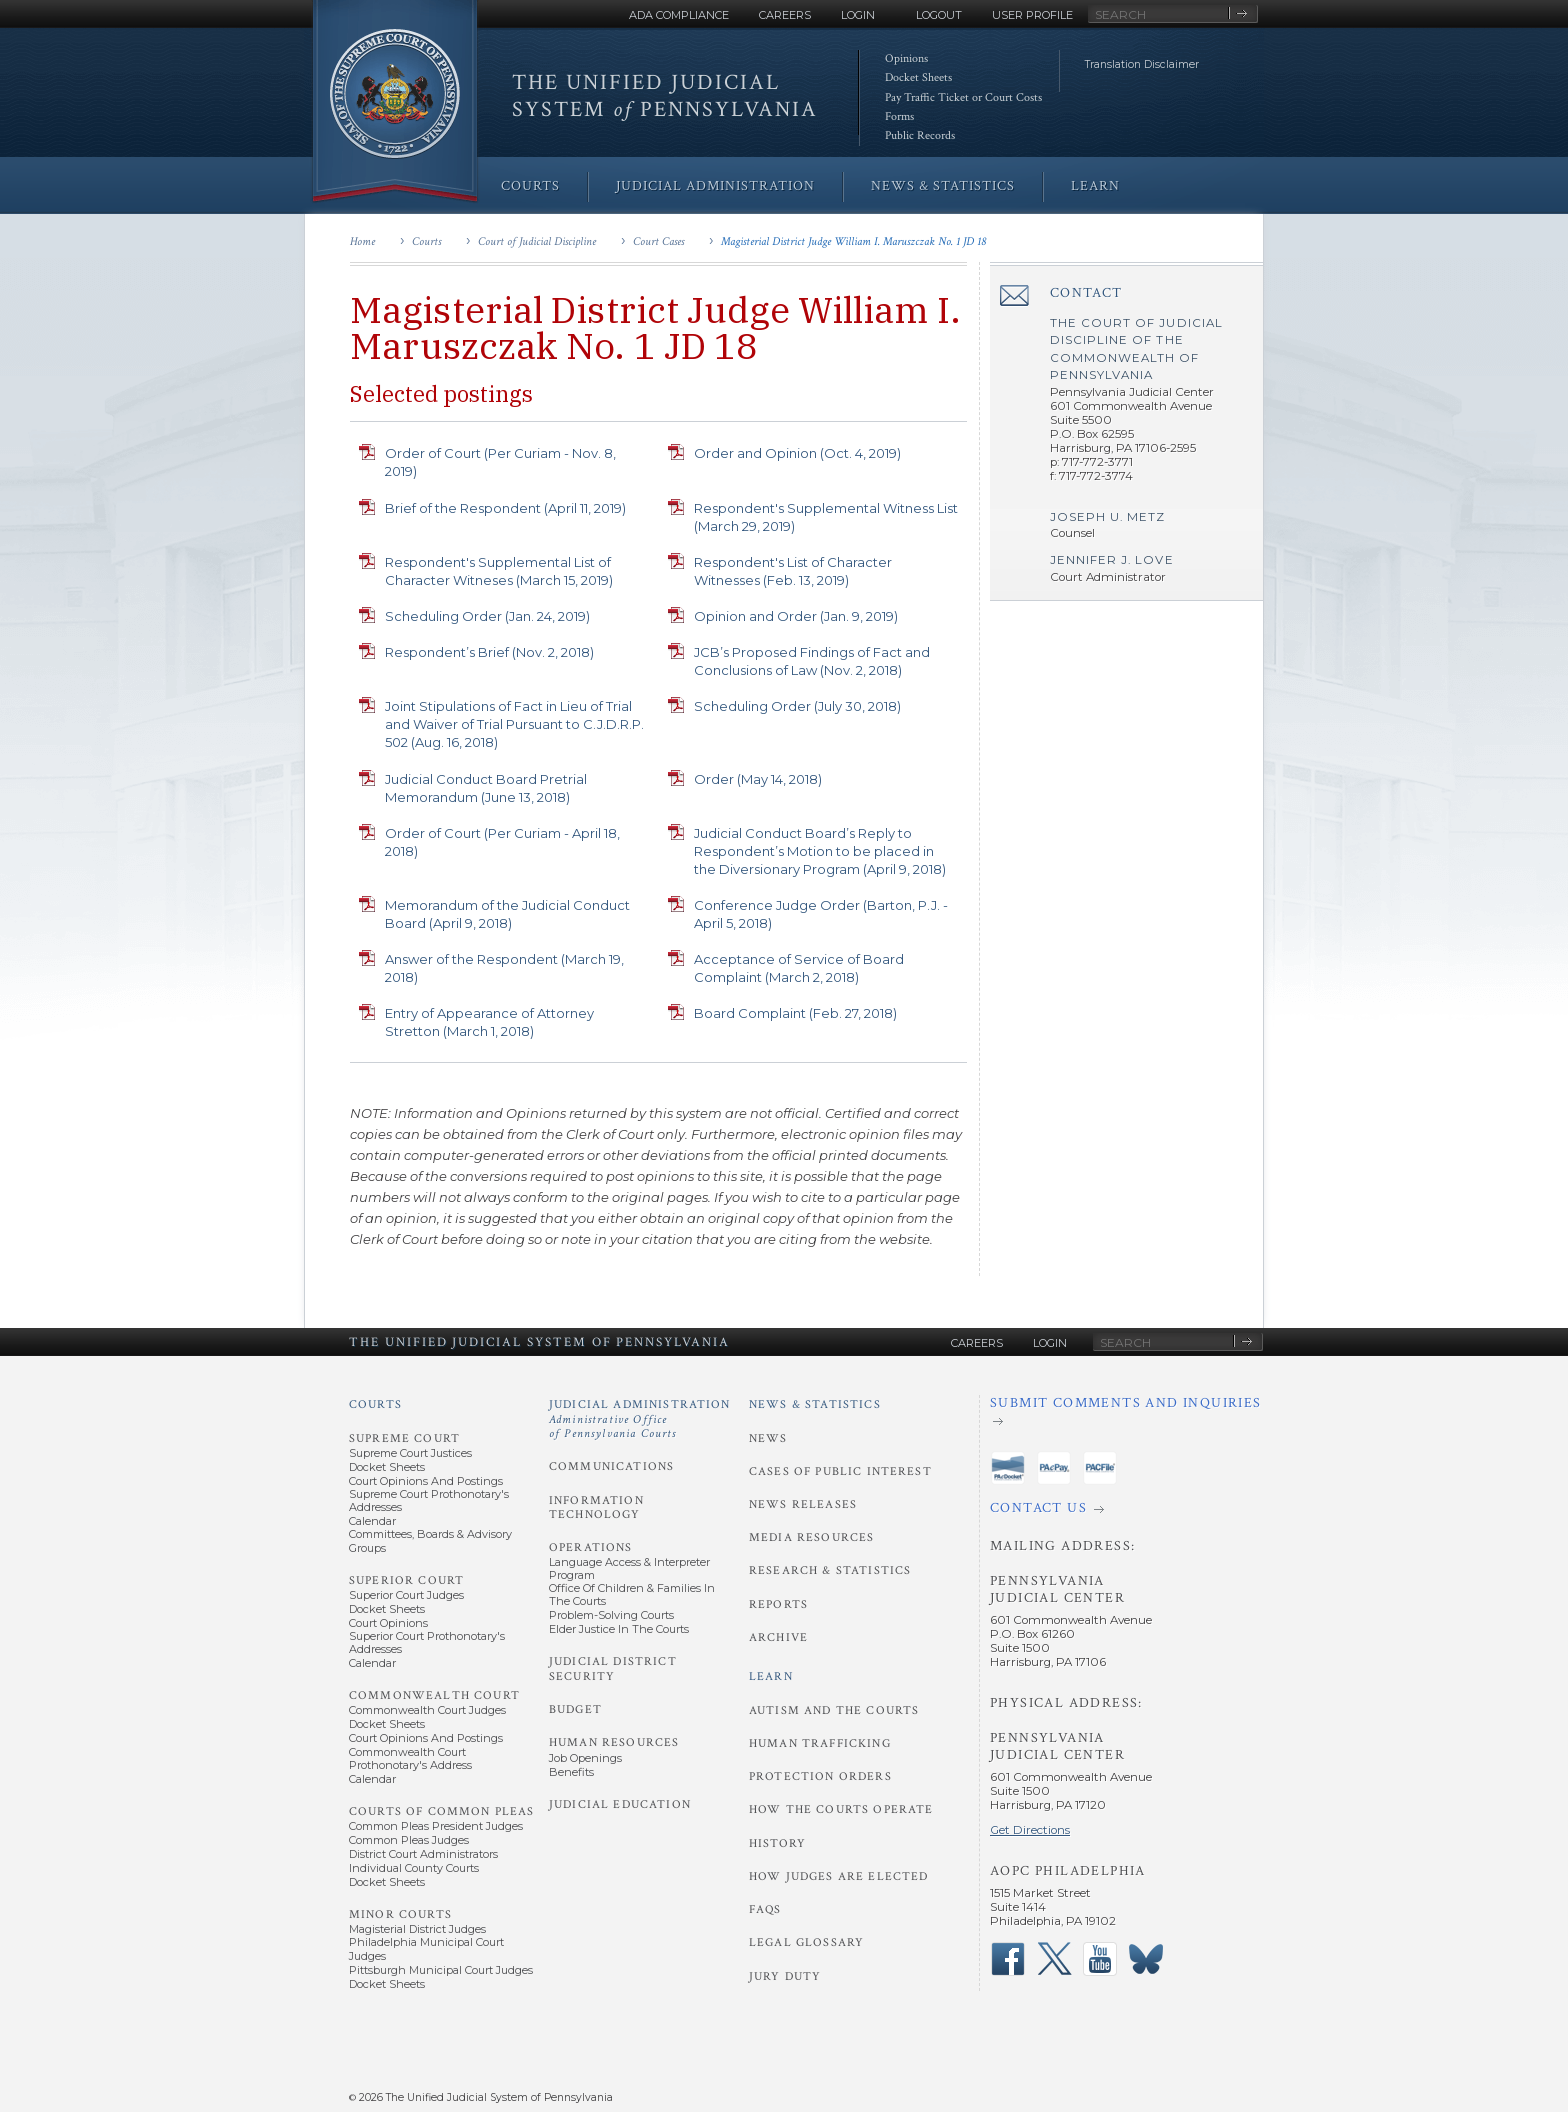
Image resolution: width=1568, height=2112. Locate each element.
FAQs (765, 1909)
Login (858, 15)
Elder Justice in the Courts (619, 1629)
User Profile (1032, 15)
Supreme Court (404, 1438)
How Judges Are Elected (838, 1876)
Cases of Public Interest (840, 1471)
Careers (785, 15)
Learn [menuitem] (1095, 186)
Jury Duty (785, 1976)
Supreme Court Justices (410, 1453)
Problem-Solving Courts (611, 1615)
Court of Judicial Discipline (537, 241)
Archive (778, 1637)
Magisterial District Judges (417, 1929)
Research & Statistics (830, 1570)
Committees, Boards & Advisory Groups (430, 1540)
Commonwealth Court (434, 1695)
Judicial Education (620, 1804)
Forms (899, 116)
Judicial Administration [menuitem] (715, 186)
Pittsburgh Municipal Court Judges (441, 1970)
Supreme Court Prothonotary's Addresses (429, 1500)
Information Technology (596, 1507)
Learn (771, 1676)
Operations (591, 1547)
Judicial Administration (640, 1419)
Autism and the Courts (834, 1710)
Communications (611, 1466)
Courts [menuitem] (530, 186)
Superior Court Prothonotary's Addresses (427, 1642)
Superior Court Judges (406, 1595)
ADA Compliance (679, 15)
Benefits (571, 1772)
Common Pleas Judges (409, 1840)
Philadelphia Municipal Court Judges (426, 1948)
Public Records (920, 135)
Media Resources (811, 1537)
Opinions (906, 58)
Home (362, 241)
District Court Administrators (423, 1854)
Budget (575, 1709)
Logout (939, 15)
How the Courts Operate (841, 1809)
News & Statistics (815, 1404)
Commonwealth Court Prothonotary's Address (410, 1758)
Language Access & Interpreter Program (629, 1568)
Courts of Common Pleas (441, 1811)
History (777, 1843)
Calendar (372, 1521)
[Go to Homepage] (395, 102)
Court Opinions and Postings (426, 1481)
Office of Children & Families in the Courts (632, 1594)
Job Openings (585, 1758)
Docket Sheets (918, 77)
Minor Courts (400, 1914)
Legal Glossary (806, 1942)
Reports (778, 1604)
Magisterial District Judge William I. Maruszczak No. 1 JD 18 (853, 241)
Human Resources (614, 1742)
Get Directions (1030, 1830)
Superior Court (406, 1580)
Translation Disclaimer (1142, 64)
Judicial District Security (613, 1668)
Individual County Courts (414, 1868)
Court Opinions (388, 1623)
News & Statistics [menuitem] (943, 186)
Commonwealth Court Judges (427, 1710)
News (768, 1438)
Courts (426, 241)
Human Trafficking (820, 1743)
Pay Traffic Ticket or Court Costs (963, 97)
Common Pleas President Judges (436, 1826)
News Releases (803, 1504)
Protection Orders (820, 1776)
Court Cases (658, 241)
